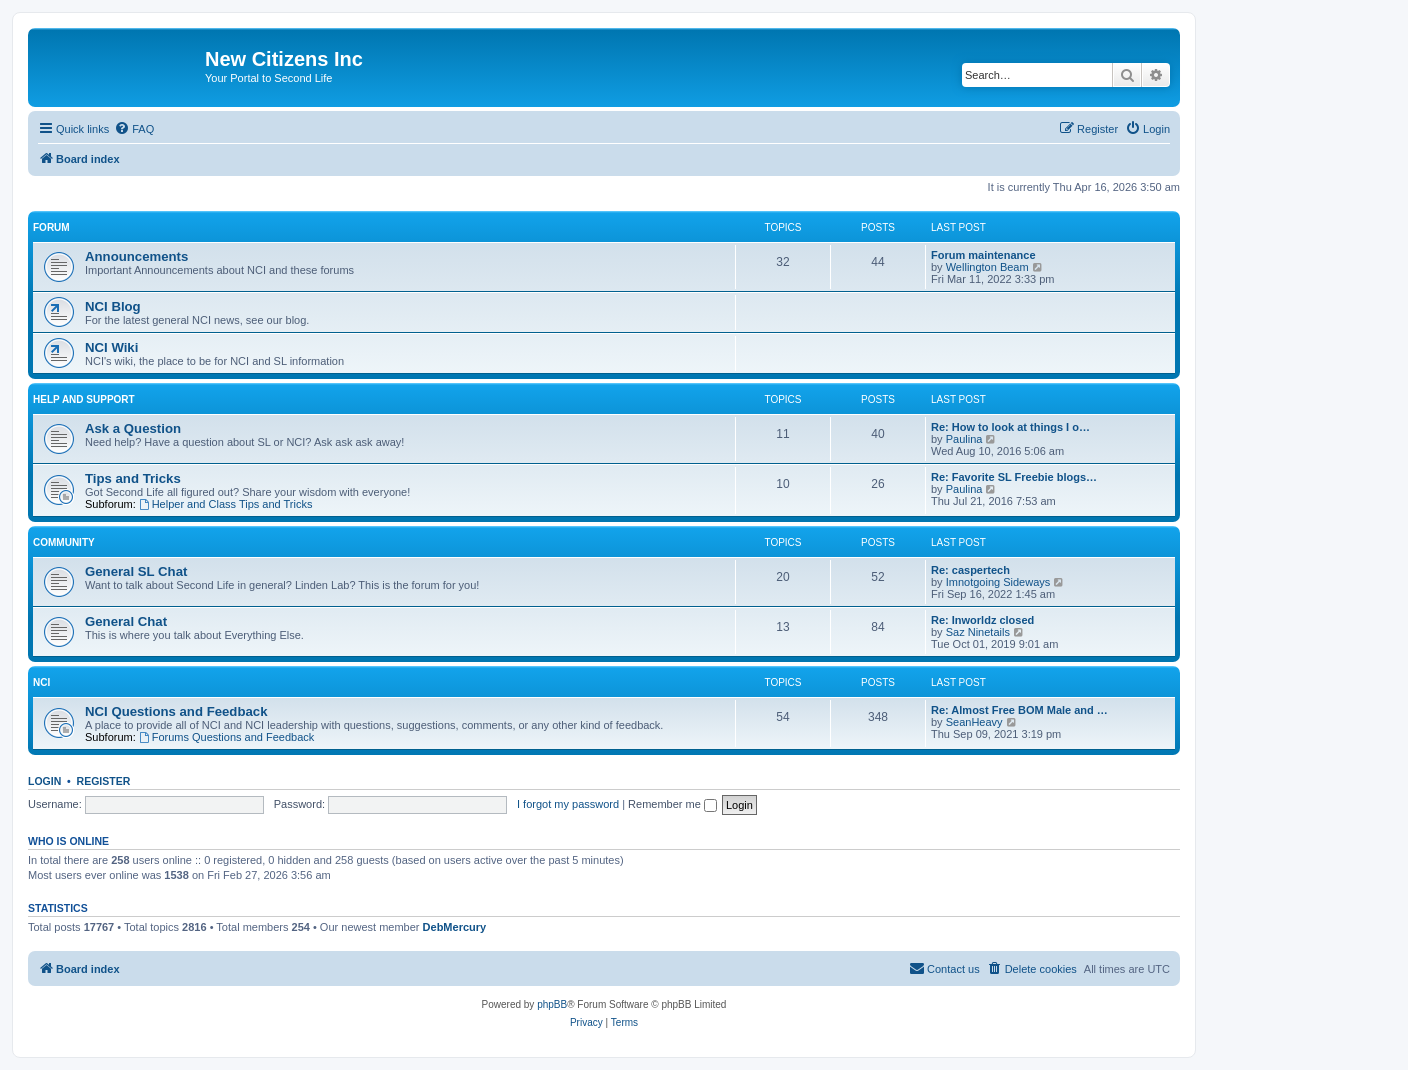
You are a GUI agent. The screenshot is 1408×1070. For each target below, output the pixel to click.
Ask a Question (133, 428)
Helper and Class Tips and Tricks (226, 504)
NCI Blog (113, 306)
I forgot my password (568, 804)
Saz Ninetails (978, 632)
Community (64, 542)
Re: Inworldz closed (982, 620)
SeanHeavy (974, 722)
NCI (41, 682)
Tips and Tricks (133, 478)
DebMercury (455, 927)
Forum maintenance (983, 255)
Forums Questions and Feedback (226, 737)
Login (44, 781)
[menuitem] (134, 129)
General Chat (126, 621)
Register (104, 781)
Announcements (136, 256)
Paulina (964, 439)
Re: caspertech (970, 570)
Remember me (672, 804)
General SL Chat (136, 571)
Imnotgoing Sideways (998, 582)
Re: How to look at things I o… (1010, 427)
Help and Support (84, 399)
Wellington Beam (987, 267)
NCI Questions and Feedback (176, 711)
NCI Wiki (111, 347)
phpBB (552, 1004)
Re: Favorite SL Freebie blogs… (1014, 477)
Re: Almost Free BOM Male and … (1019, 710)
